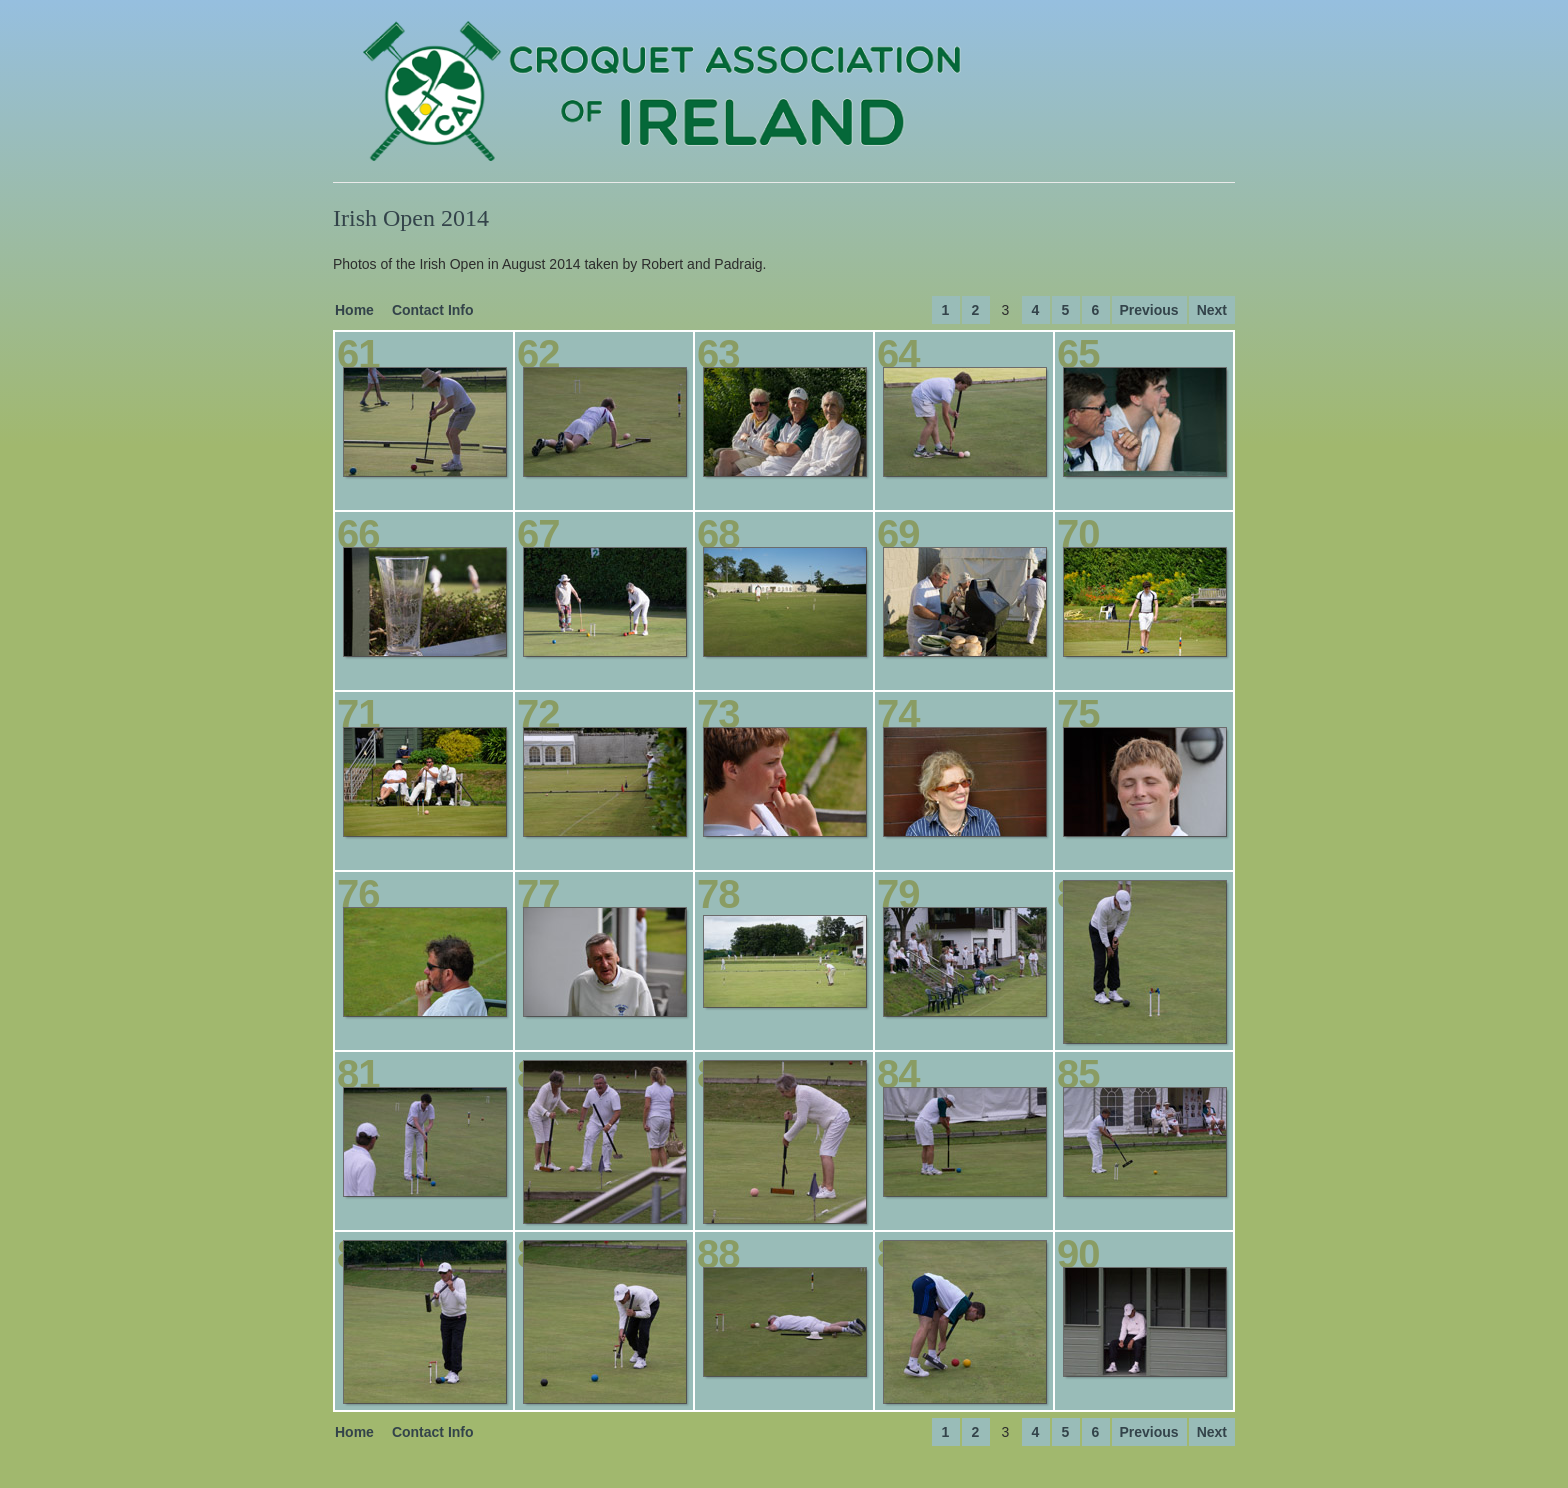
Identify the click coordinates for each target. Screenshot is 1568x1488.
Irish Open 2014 (411, 218)
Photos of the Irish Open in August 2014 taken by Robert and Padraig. (550, 264)
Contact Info (433, 310)
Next (1212, 310)
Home (354, 310)
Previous (1149, 310)
